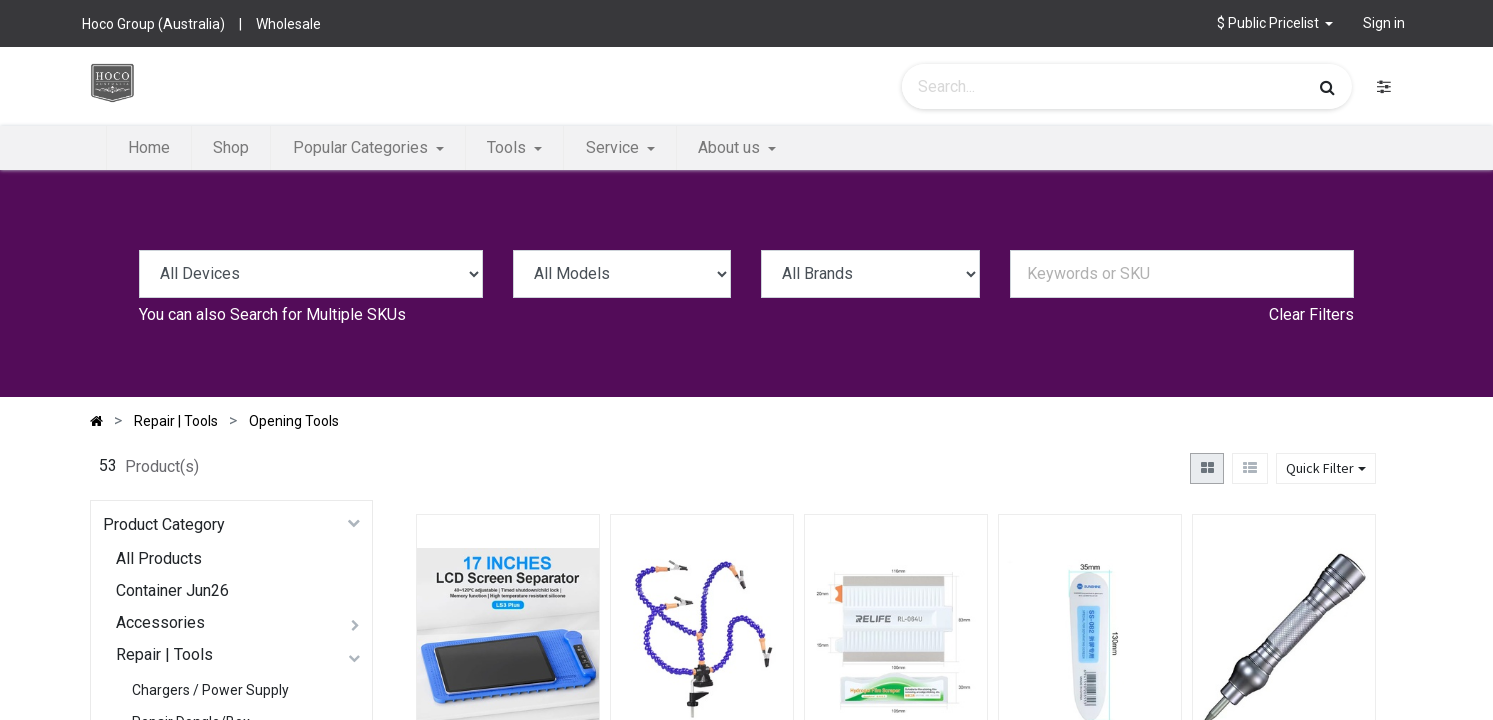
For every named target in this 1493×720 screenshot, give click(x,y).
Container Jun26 (172, 590)
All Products (159, 558)
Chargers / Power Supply (210, 690)
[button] (1275, 23)
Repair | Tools (164, 654)
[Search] (1327, 87)
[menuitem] (149, 148)
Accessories (160, 622)
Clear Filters (1311, 314)
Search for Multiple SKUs (318, 314)
